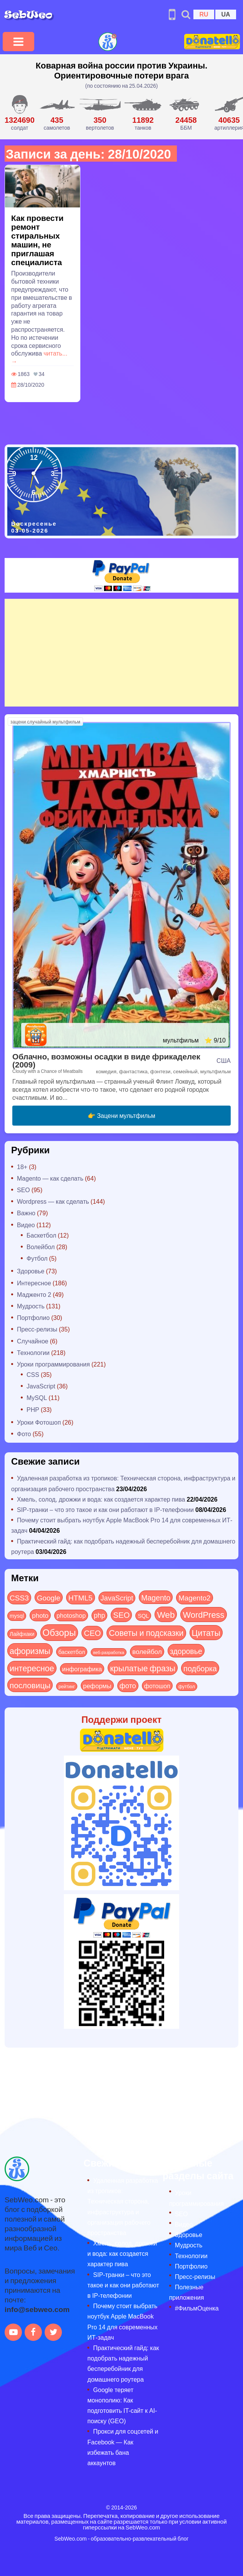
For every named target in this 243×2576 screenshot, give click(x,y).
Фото (24, 1434)
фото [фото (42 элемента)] (128, 1685)
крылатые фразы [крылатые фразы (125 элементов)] (142, 1667)
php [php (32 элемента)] (99, 1615)
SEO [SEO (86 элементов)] (121, 1614)
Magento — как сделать (50, 1178)
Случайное (32, 1341)
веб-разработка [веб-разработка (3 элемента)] (108, 1652)
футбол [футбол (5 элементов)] (186, 1686)
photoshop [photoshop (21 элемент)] (71, 1615)
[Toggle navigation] (18, 41)
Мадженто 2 (34, 1294)
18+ (22, 1167)
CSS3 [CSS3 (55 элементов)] (19, 1597)
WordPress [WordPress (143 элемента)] (203, 1614)
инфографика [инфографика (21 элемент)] (82, 1669)
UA (225, 14)
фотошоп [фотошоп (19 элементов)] (157, 1686)
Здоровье (30, 1271)
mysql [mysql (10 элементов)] (17, 1615)
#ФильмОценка (197, 2308)
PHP (33, 1409)
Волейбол (41, 1247)
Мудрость (31, 1306)
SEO (23, 1190)
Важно (26, 1213)
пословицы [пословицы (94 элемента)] (30, 1685)
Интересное (34, 1283)
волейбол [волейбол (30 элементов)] (147, 1651)
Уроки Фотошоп (39, 1422)
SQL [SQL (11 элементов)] (143, 1615)
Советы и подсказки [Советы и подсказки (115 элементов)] (146, 1632)
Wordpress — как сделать (53, 1201)
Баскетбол (41, 1235)
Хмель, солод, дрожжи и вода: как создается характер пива (101, 1499)
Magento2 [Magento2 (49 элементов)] (194, 1597)
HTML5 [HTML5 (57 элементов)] (80, 1597)
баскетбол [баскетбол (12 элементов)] (71, 1652)
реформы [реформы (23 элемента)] (97, 1685)
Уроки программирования (53, 1364)
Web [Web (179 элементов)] (166, 1614)
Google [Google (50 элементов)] (48, 1597)
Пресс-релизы (37, 1329)
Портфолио (33, 1317)
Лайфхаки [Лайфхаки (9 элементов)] (22, 1633)
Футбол (37, 1258)
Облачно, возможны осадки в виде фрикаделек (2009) (106, 1060)
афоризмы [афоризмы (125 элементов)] (30, 1650)
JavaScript (41, 1386)
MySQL (37, 1397)
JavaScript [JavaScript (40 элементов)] (117, 1598)
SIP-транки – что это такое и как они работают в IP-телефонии (105, 1509)
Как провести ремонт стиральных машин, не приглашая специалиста (37, 239)
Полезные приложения (186, 2292)
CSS (33, 1374)
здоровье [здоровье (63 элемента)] (186, 1651)
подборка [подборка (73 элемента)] (200, 1668)
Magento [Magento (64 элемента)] (155, 1597)
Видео (26, 1225)
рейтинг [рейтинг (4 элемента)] (66, 1686)
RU (203, 14)
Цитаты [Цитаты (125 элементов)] (206, 1632)
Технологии (33, 1352)
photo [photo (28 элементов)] (40, 1615)
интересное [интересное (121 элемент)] (32, 1668)
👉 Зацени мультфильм (121, 1115)
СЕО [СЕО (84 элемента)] (92, 1632)
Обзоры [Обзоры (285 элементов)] (59, 1632)
